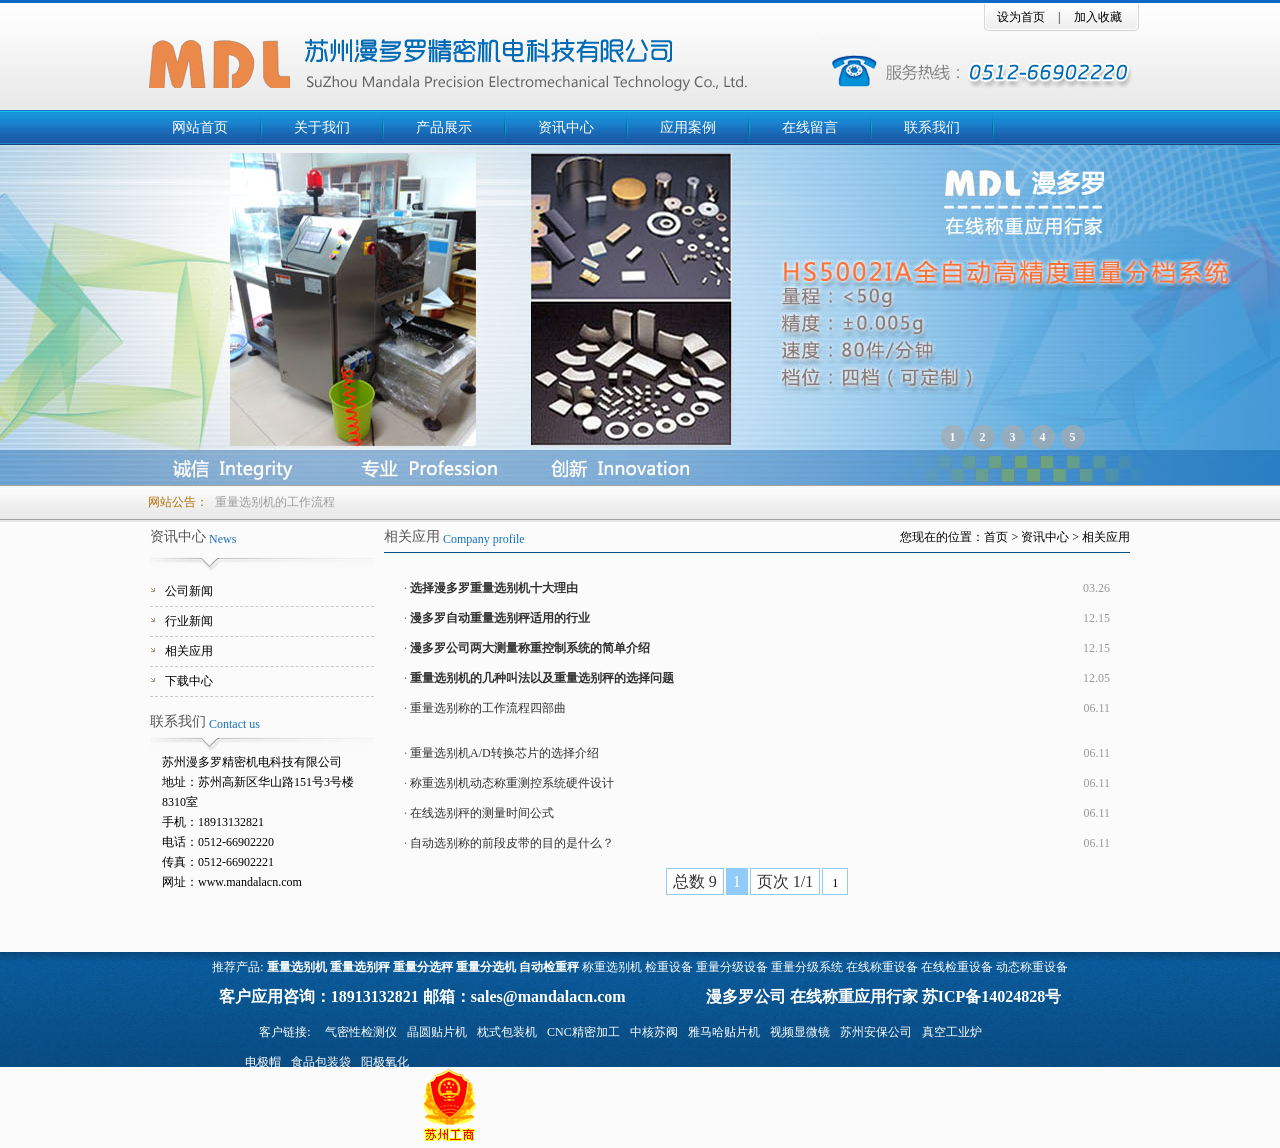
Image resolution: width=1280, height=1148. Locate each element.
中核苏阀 (654, 1032)
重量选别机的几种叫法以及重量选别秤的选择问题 (542, 678)
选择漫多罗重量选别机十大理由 (494, 588)
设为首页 (1021, 17)
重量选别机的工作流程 (275, 502)
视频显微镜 (800, 1032)
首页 (996, 537)
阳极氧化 (385, 1062)
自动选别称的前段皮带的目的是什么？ (512, 843)
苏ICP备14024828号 (992, 996)
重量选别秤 (360, 967)
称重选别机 (612, 967)
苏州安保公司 (876, 1032)
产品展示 (444, 127)
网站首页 (200, 127)
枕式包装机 (507, 1032)
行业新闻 (189, 621)
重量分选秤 (423, 967)
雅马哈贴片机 (724, 1032)
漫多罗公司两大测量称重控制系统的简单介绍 (530, 648)
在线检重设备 (957, 967)
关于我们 (322, 127)
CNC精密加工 (583, 1032)
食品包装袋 (321, 1062)
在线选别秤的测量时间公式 (482, 813)
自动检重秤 (549, 967)
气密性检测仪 (361, 1032)
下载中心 (189, 681)
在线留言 (810, 127)
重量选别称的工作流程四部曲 (488, 708)
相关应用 (189, 651)
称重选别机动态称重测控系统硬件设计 (512, 783)
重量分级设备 (732, 967)
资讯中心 (566, 127)
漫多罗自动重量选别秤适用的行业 (500, 618)
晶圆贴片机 (437, 1032)
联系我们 (932, 127)
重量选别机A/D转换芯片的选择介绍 (504, 753)
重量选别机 (297, 967)
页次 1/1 (785, 881)
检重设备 (669, 967)
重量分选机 (486, 967)
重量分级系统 (807, 967)
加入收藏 (1098, 17)
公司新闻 (189, 591)
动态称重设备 (1032, 967)
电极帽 (263, 1062)
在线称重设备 (882, 967)
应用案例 (688, 127)
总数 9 (695, 881)
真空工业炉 (952, 1032)
